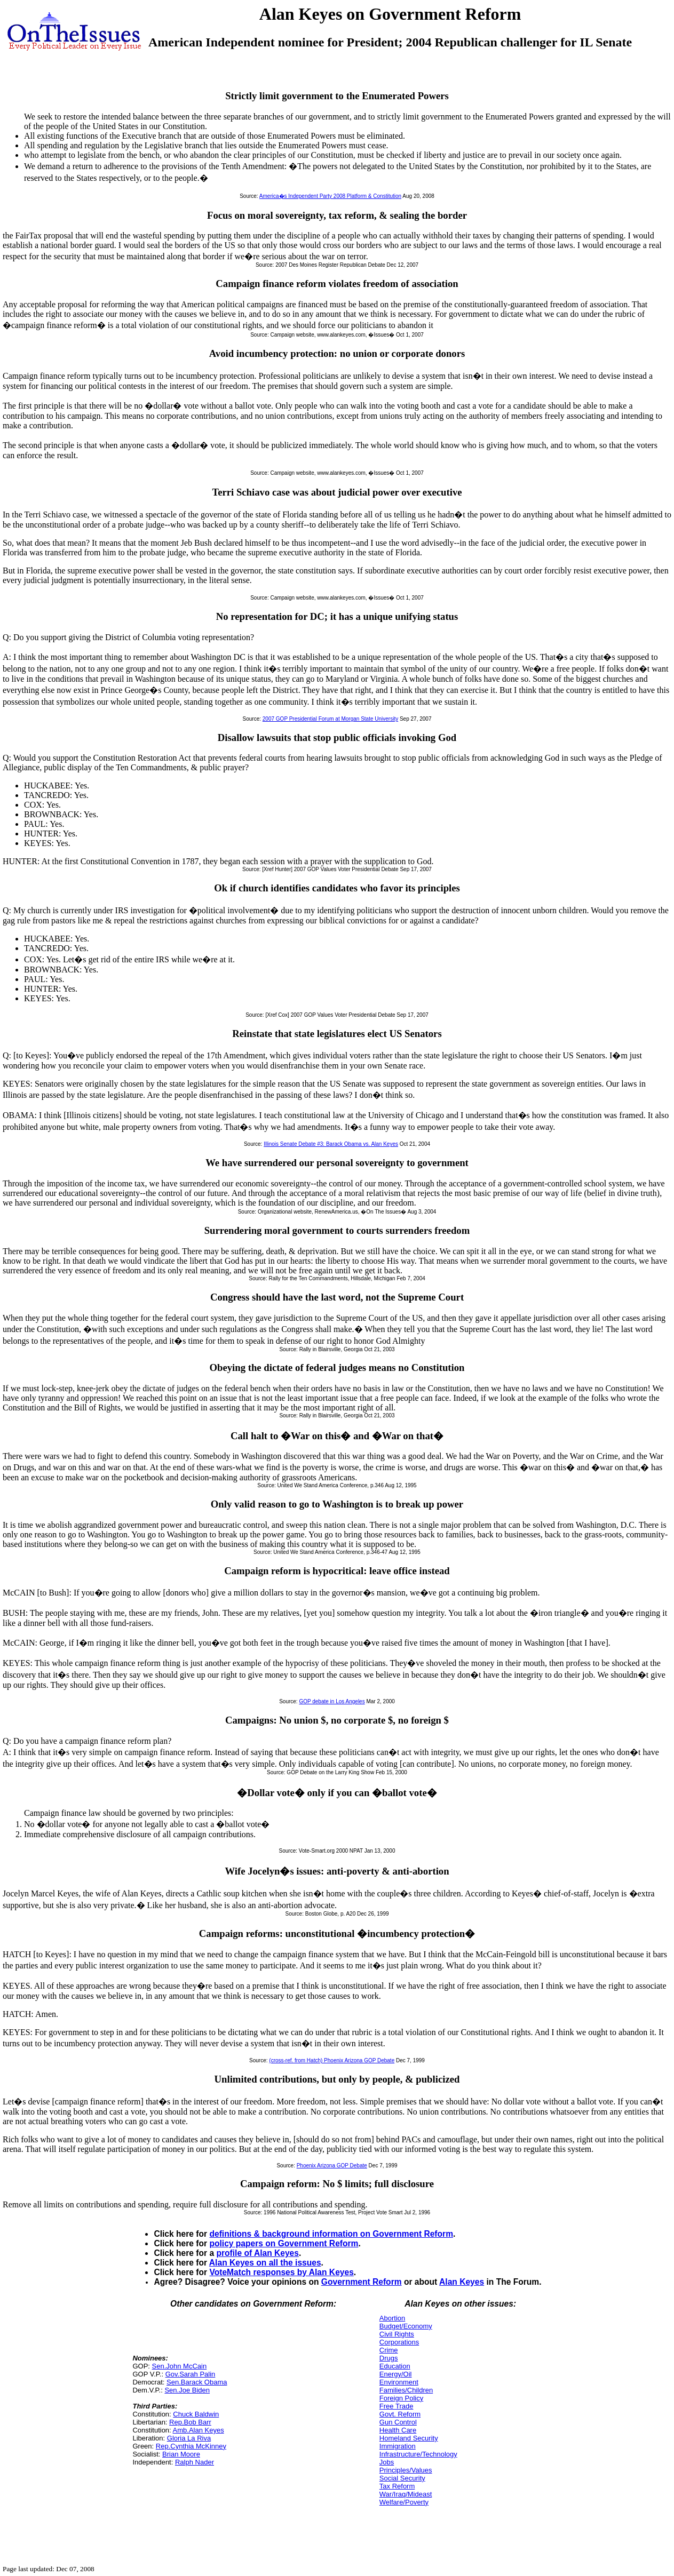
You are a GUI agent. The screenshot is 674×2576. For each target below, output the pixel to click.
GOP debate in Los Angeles (331, 1701)
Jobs (386, 2462)
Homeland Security (408, 2438)
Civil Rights (396, 2334)
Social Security (402, 2478)
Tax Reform (397, 2486)
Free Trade (396, 2406)
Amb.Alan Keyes (198, 2430)
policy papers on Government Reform (283, 2243)
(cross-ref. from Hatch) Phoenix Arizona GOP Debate (331, 2060)
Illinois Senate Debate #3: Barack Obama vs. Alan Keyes (331, 1144)
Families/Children (406, 2390)
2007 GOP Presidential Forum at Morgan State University (330, 719)
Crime (388, 2350)
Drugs (388, 2358)
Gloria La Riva (189, 2438)
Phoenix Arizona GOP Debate (332, 2165)
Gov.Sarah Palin (190, 2374)
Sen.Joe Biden (187, 2390)
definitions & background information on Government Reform (331, 2233)
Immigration (397, 2446)
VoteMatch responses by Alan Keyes (281, 2272)
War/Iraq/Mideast (405, 2494)
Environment (398, 2382)
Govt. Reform (400, 2414)
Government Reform (361, 2281)
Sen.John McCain (179, 2366)
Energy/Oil (395, 2374)
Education (394, 2366)
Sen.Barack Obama (196, 2382)
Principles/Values (405, 2470)
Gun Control (398, 2422)
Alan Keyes (461, 2281)
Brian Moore (181, 2454)
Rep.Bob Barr (190, 2422)
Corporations (399, 2342)
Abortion (392, 2318)
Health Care (397, 2430)
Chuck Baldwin (196, 2414)
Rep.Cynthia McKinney (191, 2446)
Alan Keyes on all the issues (265, 2262)
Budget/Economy (405, 2326)
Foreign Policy (401, 2398)
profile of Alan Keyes (257, 2253)
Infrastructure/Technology (418, 2454)
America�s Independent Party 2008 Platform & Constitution (330, 196)
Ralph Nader (194, 2462)
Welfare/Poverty (404, 2502)
